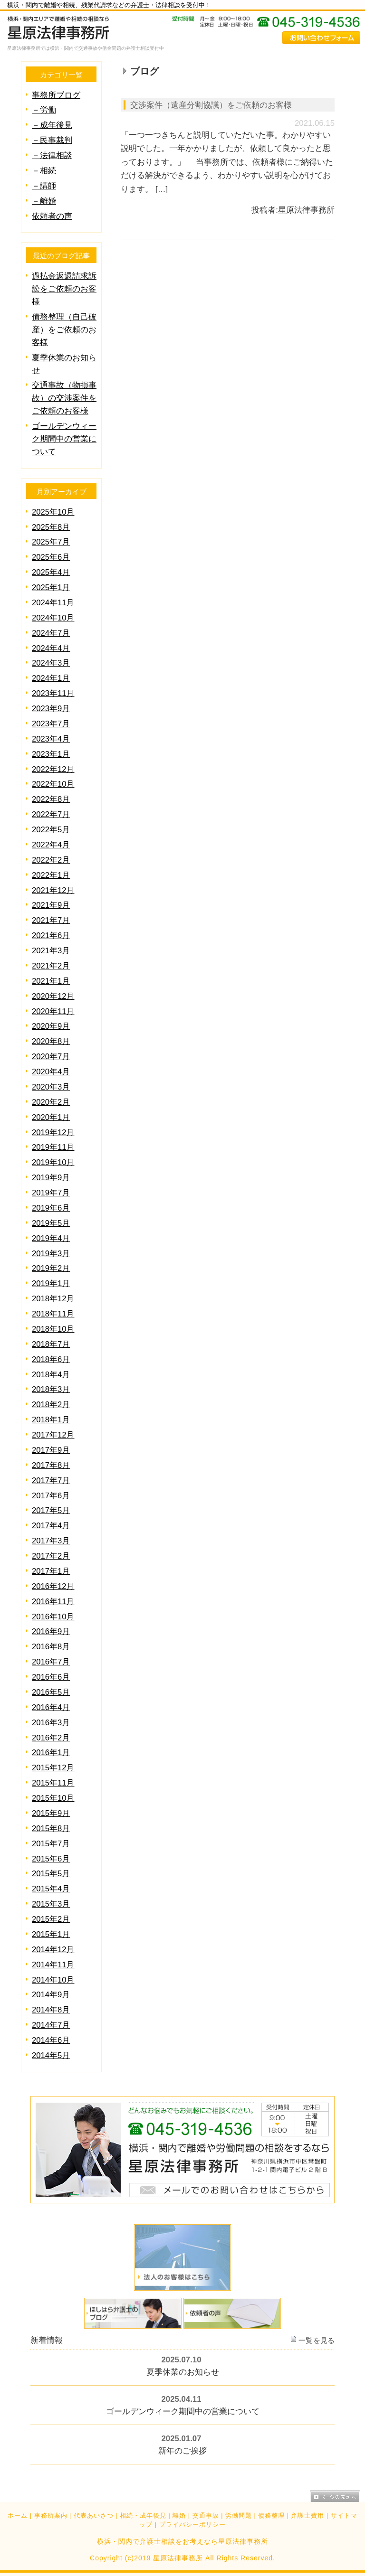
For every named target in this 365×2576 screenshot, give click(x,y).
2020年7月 (51, 1056)
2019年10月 (53, 1162)
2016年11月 (53, 1601)
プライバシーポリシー (192, 2524)
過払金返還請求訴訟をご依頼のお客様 (64, 289)
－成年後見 (52, 125)
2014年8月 (51, 2009)
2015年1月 (51, 1934)
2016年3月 (51, 1722)
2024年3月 (51, 663)
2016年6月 (51, 1677)
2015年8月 (51, 1828)
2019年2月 (51, 1268)
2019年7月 (51, 1192)
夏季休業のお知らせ (182, 2372)
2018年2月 (51, 1404)
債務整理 (271, 2515)
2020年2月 (51, 1102)
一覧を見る (317, 2341)
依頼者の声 (52, 216)
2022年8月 (51, 799)
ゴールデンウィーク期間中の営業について (64, 439)
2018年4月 (51, 1374)
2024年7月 (51, 633)
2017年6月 (51, 1495)
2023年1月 (51, 754)
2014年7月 (51, 2025)
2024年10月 (53, 617)
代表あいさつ (94, 2515)
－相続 (44, 170)
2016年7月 (51, 1661)
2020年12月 (53, 996)
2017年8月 (51, 1465)
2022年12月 (53, 769)
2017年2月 (51, 1556)
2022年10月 (53, 784)
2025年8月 (51, 527)
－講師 (44, 185)
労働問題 (238, 2515)
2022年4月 (51, 844)
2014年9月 (51, 1994)
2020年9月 (51, 1026)
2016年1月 (51, 1752)
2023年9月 (51, 708)
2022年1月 (51, 875)
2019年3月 (51, 1253)
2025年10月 (53, 512)
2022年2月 (51, 860)
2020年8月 (51, 1041)
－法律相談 (52, 155)
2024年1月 (51, 678)
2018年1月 (51, 1419)
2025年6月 (51, 557)
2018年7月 (51, 1344)
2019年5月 (51, 1223)
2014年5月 (51, 2055)
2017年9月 (51, 1450)
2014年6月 (51, 2040)
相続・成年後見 (143, 2515)
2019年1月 (51, 1283)
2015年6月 (51, 1858)
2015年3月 (51, 1903)
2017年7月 (51, 1480)
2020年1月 (51, 1117)
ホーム (18, 2515)
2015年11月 (53, 1782)
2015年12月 (53, 1767)
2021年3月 (51, 950)
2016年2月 (51, 1737)
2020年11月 (53, 1011)
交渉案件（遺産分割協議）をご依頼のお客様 (211, 105)
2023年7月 (51, 723)
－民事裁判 (52, 140)
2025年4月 (51, 572)
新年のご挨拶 (182, 2451)
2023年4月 (51, 738)
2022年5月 (51, 829)
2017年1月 (51, 1571)
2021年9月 (51, 905)
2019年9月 (51, 1177)
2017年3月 (51, 1540)
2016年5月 (51, 1692)
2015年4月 (51, 1888)
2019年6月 (51, 1208)
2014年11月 (53, 1964)
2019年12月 (53, 1132)
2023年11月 (53, 693)
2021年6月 (51, 935)
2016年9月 (51, 1631)
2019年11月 (53, 1147)
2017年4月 (51, 1525)
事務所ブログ (56, 95)
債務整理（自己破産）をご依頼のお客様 (64, 329)
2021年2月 (51, 965)
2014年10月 (53, 1979)
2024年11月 (53, 602)
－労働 (44, 109)
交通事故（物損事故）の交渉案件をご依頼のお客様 (64, 398)
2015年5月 (51, 1873)
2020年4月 (51, 1071)
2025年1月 (51, 587)
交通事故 (205, 2515)
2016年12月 (53, 1586)
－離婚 (44, 201)
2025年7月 (51, 541)
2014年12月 (53, 1949)
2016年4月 (51, 1707)
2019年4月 (51, 1238)
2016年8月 (51, 1646)
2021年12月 (53, 890)
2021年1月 (51, 981)
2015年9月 (51, 1813)
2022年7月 (51, 814)
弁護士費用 (307, 2515)
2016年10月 (53, 1616)
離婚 (179, 2515)
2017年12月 (53, 1434)
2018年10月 (53, 1329)
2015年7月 (51, 1843)
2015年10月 (53, 1798)
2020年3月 (51, 1086)
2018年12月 (53, 1298)
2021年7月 (51, 920)
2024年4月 (51, 648)
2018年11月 (53, 1313)
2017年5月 (51, 1510)
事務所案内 (50, 2515)
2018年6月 (51, 1359)
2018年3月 (51, 1389)
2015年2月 (51, 1919)
